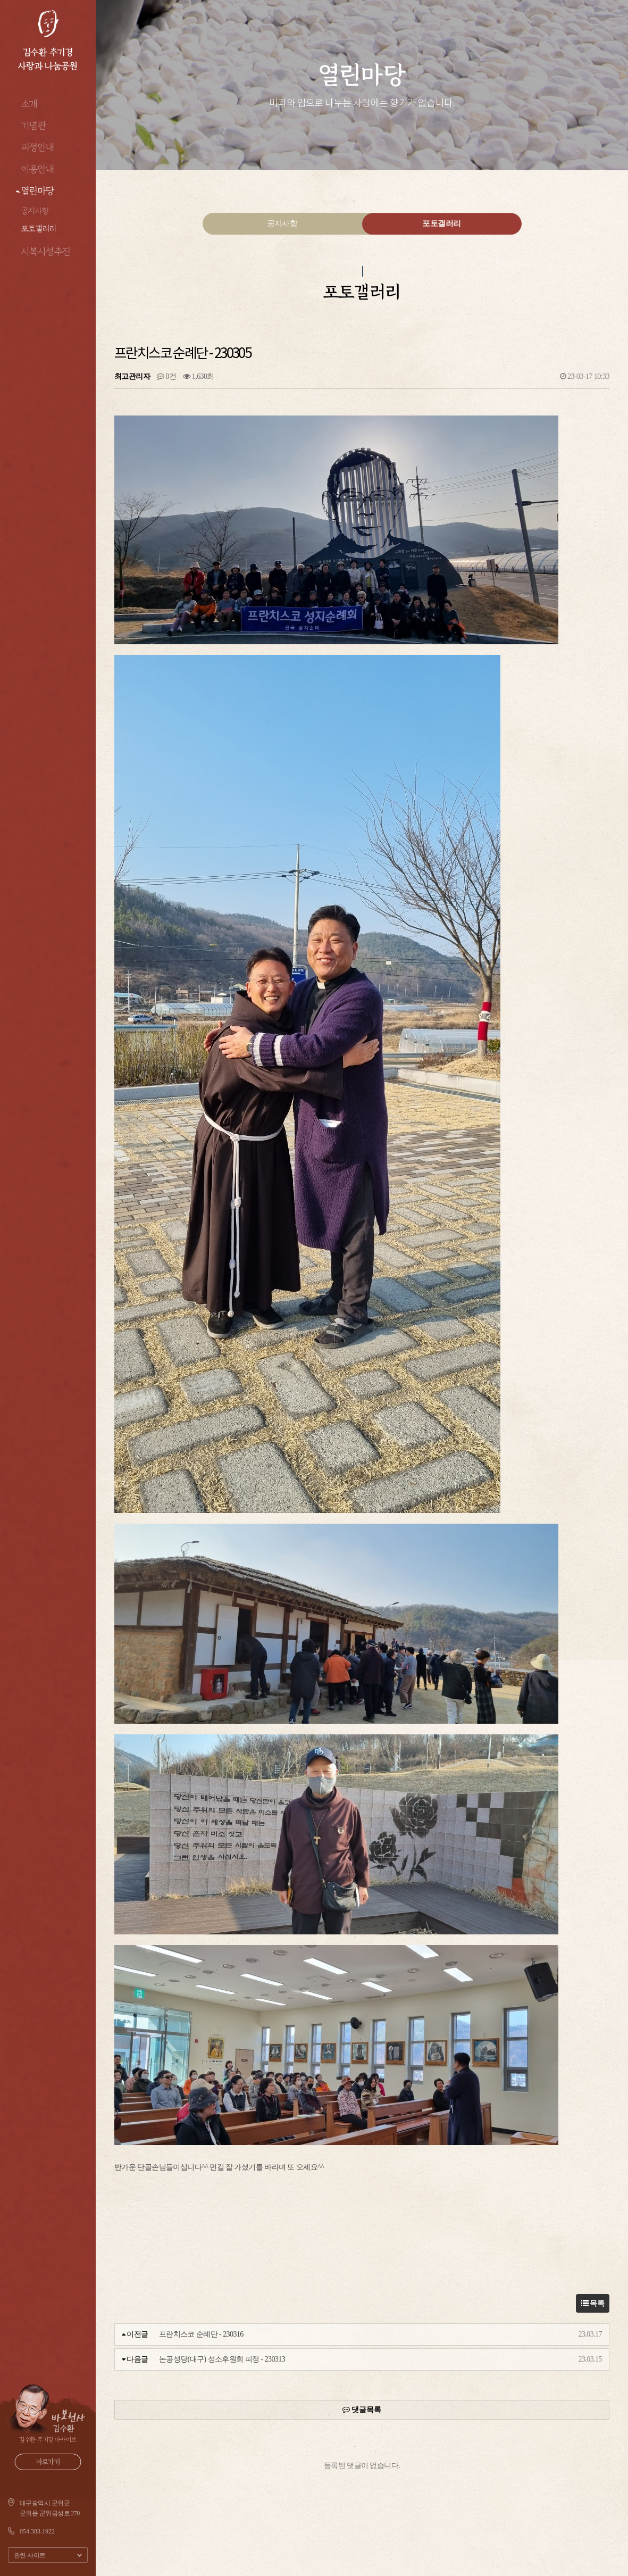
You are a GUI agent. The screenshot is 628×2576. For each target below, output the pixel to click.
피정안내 (37, 147)
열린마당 (37, 191)
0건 (166, 376)
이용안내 (37, 169)
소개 (29, 104)
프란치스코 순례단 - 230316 (201, 2334)
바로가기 (48, 2461)
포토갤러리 (38, 228)
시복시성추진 (46, 251)
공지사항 (35, 211)
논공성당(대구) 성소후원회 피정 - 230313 (222, 2359)
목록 (592, 2303)
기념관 (33, 125)
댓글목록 (362, 2410)
